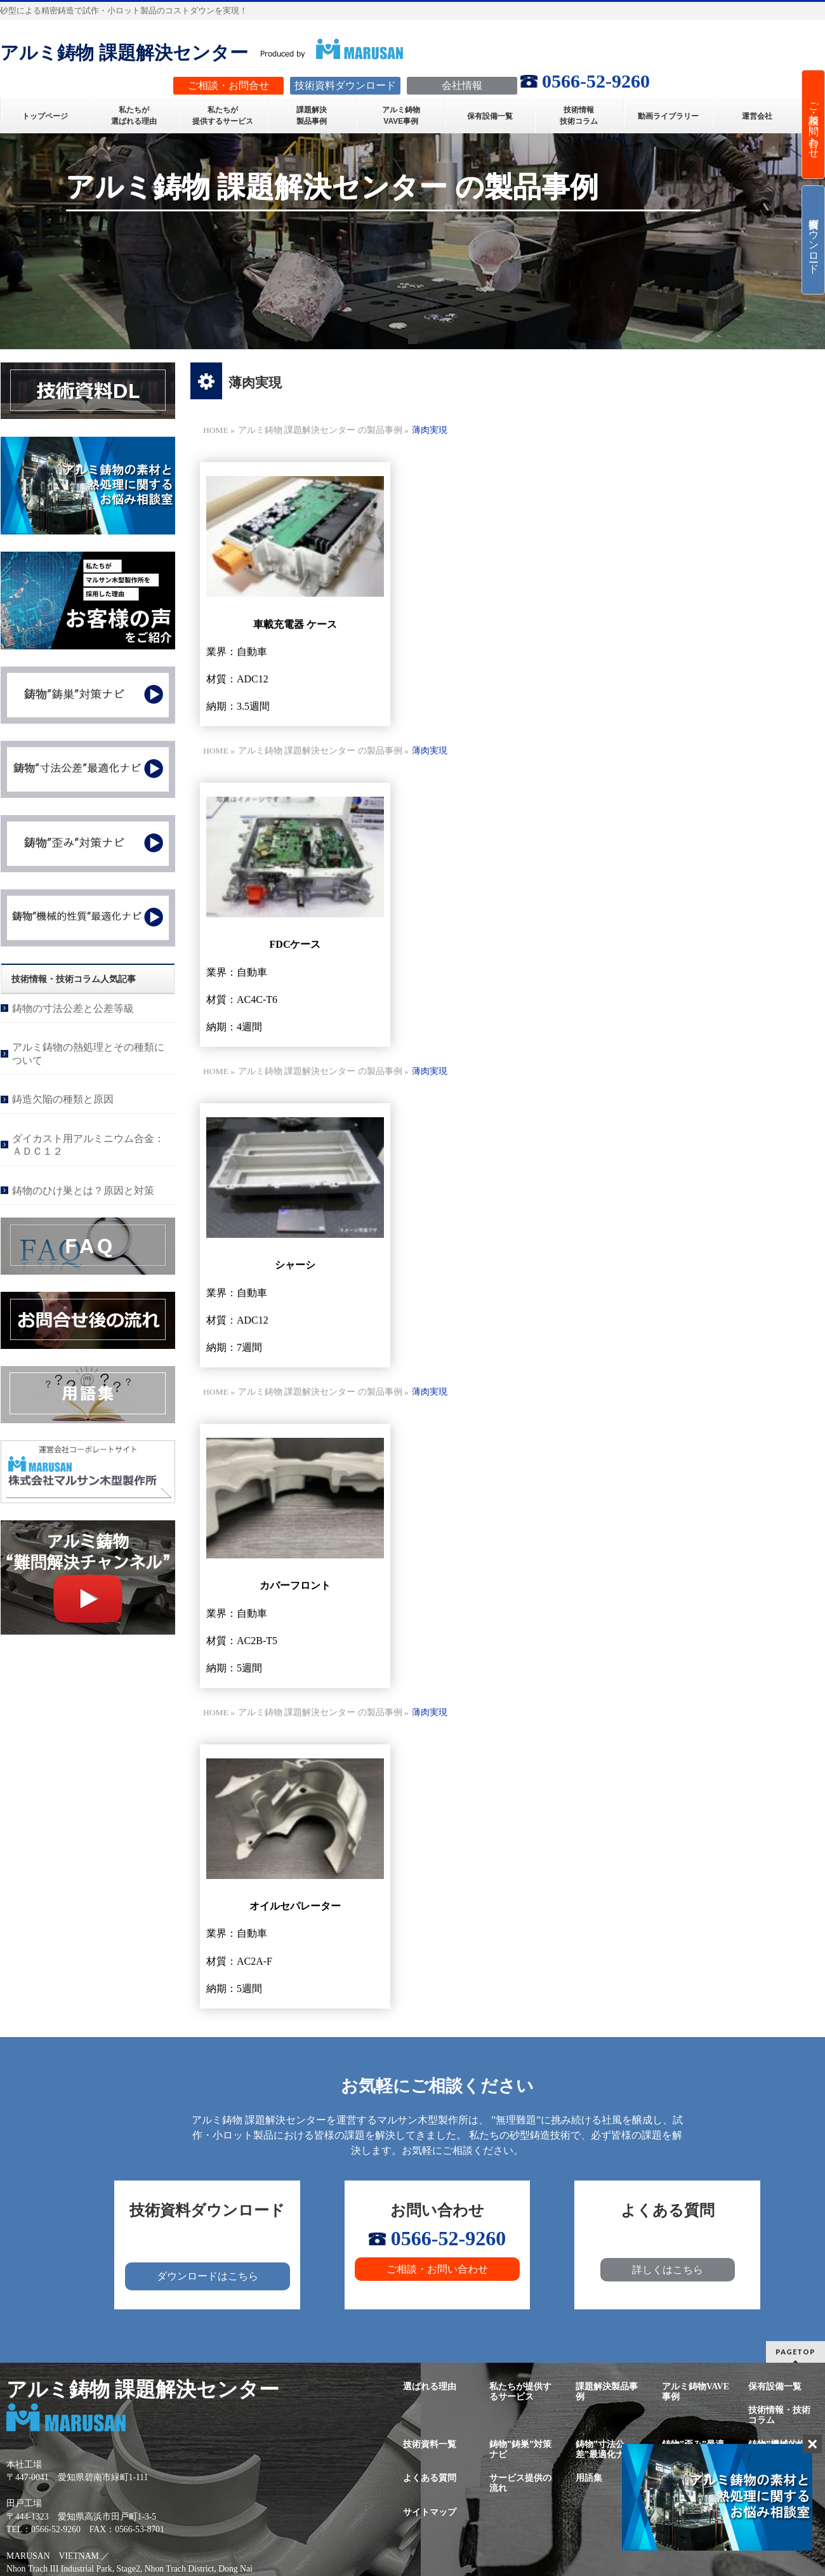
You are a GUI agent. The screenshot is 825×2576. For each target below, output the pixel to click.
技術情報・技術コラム (779, 2415)
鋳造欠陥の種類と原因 (63, 1099)
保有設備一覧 (775, 2386)
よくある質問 (429, 2478)
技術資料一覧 (429, 2444)
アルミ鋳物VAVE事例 (695, 2391)
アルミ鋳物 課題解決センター (124, 53)
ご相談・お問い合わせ (437, 2269)
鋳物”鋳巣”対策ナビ (520, 2449)
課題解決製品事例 (607, 2391)
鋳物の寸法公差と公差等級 (73, 1008)
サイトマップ (429, 2512)
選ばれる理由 (429, 2386)
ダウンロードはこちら (207, 2276)
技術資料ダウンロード (813, 240)
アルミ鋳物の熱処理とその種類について (88, 1053)
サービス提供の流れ (520, 2483)
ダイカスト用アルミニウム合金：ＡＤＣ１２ (88, 1145)
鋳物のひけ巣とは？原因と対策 (83, 1190)
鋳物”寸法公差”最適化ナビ (604, 2449)
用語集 (589, 2478)
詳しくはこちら (667, 2269)
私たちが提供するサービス (520, 2391)
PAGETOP (795, 2351)
